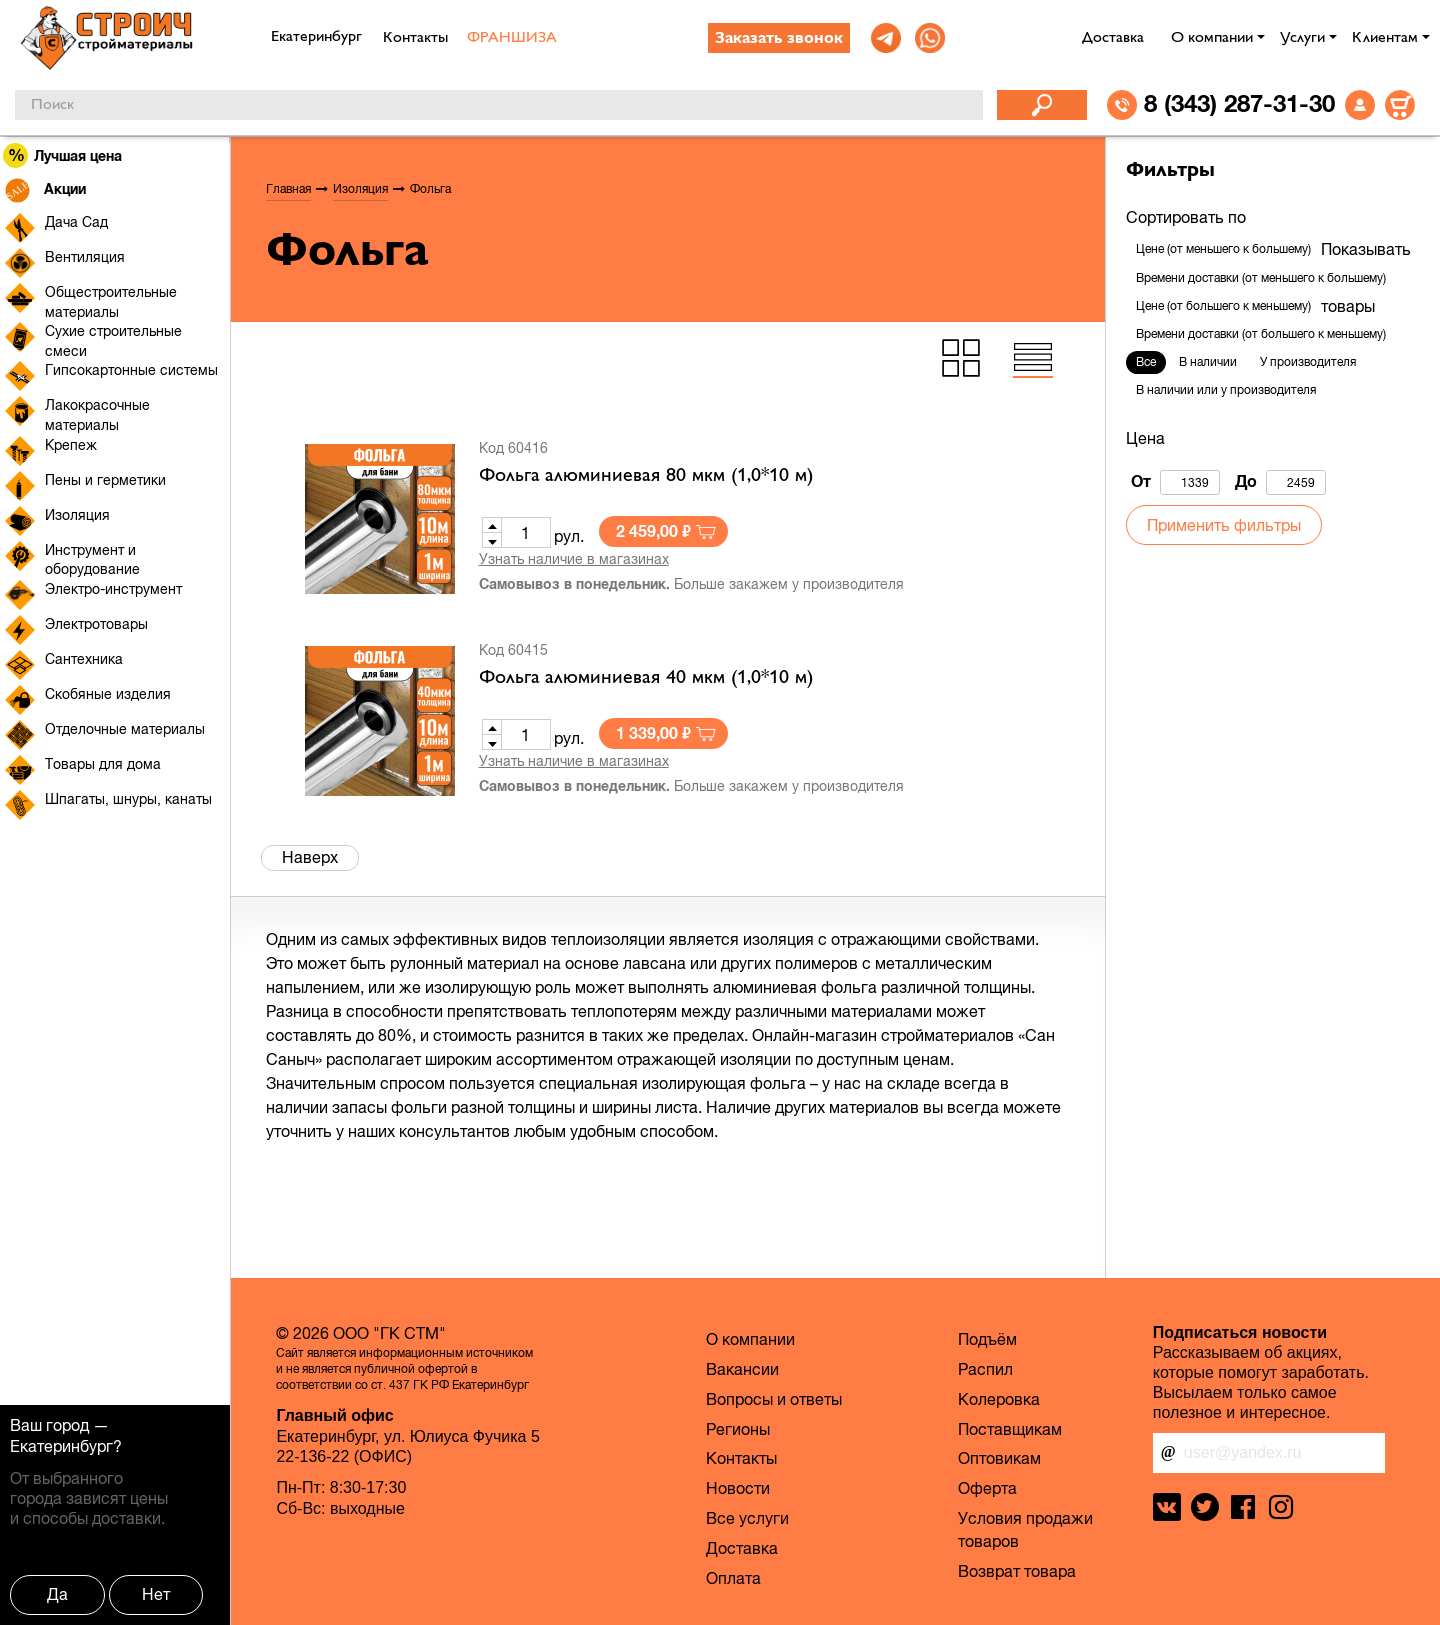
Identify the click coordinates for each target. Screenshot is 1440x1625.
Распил (985, 1369)
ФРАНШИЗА (512, 38)
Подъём (987, 1339)
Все (1146, 362)
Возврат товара (1017, 1571)
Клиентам (1385, 38)
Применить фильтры (1224, 525)
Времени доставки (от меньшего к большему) (1261, 278)
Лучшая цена (63, 155)
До (1280, 482)
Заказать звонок (779, 39)
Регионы (738, 1429)
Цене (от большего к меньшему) (1223, 306)
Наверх (310, 857)
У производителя (1308, 362)
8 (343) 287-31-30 (1239, 103)
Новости (738, 1488)
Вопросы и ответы (774, 1399)
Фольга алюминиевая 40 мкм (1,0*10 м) (646, 678)
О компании (1212, 38)
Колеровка (999, 1399)
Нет (156, 1594)
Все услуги (747, 1518)
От (1175, 482)
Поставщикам (1010, 1429)
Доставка (1113, 38)
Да (57, 1594)
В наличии (1208, 362)
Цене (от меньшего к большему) (1223, 249)
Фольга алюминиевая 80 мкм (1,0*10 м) (646, 476)
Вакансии (742, 1369)
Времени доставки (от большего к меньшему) (1261, 334)
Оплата (733, 1578)
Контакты (415, 38)
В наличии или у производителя (1226, 390)
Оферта (987, 1488)
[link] (886, 38)
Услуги (1302, 38)
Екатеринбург (61, 1446)
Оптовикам (999, 1458)
